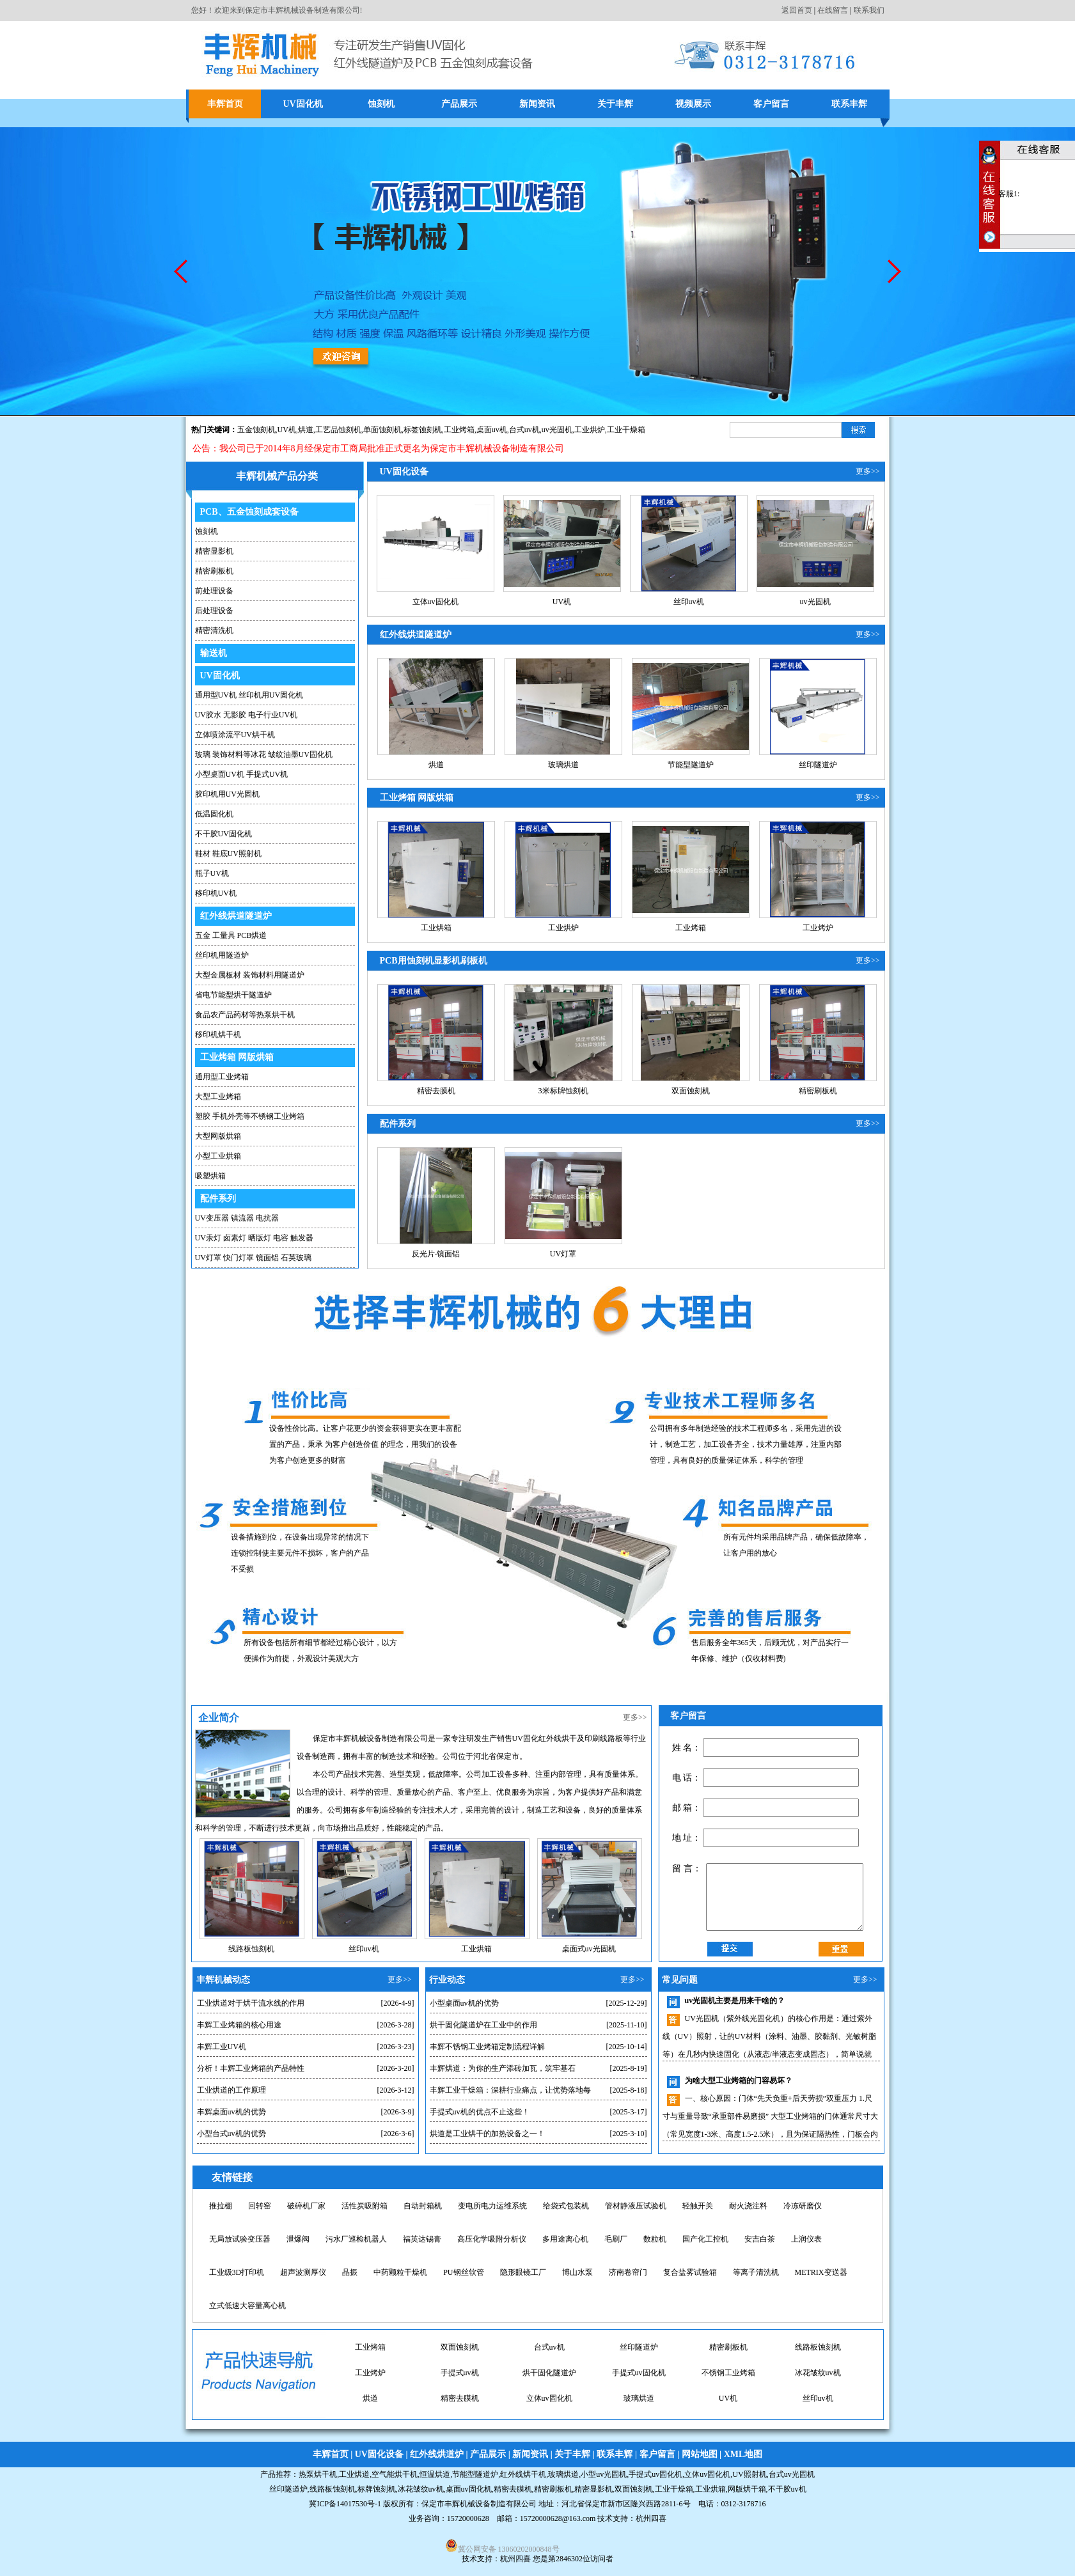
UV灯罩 (563, 1253)
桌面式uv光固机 (589, 1948)
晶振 (349, 2272)
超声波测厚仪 (303, 2272)
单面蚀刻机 (382, 429)
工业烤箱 (459, 429)
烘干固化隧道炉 (460, 2389)
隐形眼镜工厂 (523, 2272)
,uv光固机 (556, 429)
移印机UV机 (216, 893)
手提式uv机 (370, 2389)
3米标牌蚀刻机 (563, 1090)
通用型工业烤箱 (222, 1076)
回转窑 (259, 2205)
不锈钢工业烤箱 (639, 2389)
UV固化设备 (404, 471)
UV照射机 (749, 2474)
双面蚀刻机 (690, 1090)
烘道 (305, 429)
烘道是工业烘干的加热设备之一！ (487, 2133)
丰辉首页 (225, 104)
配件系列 (218, 1198)
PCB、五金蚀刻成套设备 (249, 512)
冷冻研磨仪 (802, 2205)
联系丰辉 (849, 104)
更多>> (868, 471)
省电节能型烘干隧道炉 (233, 994)
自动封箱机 (423, 2205)
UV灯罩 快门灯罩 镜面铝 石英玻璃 (253, 1257)
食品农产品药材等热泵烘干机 (245, 1014)
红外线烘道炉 (437, 2454)
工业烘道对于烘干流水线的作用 (250, 2003)
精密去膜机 (436, 1090)
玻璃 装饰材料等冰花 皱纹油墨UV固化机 (264, 754)
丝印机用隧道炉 (222, 955)
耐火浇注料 (748, 2205)
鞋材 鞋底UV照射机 (228, 853)
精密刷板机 (214, 570)
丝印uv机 (688, 601)
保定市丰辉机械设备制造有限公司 (479, 2503)
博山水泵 (577, 2272)
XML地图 (743, 2454)
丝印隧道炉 (818, 764)
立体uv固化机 (435, 601)
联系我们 (869, 10)
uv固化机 (370, 2338)
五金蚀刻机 (256, 429)
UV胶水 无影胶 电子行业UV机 (246, 714)
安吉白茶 (759, 2239)
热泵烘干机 (318, 2474)
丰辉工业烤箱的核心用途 (239, 2024)
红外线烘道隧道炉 (236, 916)
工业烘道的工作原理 (231, 2090)
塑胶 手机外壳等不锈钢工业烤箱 (249, 1116)
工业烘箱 (436, 927)
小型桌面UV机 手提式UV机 (241, 774)
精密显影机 (214, 551)
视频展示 (693, 104)
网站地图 (700, 2454)
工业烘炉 (589, 429)
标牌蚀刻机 (376, 2489)
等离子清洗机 (756, 2272)
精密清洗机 (214, 630)
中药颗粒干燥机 (400, 2272)
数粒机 (654, 2239)
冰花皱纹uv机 (728, 2389)
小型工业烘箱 (218, 1155)
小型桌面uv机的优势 (464, 2003)
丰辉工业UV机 (221, 2046)
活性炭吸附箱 (364, 2205)
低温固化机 (214, 813)
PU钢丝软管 (463, 2272)
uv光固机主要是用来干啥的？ (735, 2000)
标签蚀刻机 (423, 429)
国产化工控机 (705, 2239)
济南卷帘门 (628, 2272)
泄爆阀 (298, 2239)
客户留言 (771, 104)
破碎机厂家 (306, 2205)
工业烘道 (354, 2474)
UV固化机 (302, 104)
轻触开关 (697, 2205)
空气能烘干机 (395, 2474)
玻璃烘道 (563, 764)
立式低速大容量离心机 (247, 2305)
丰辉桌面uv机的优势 (231, 2111)
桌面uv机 (491, 429)
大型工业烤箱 (218, 1096)
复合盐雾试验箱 (690, 2272)
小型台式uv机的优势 (231, 2133)
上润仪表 (806, 2239)
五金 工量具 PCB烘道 (231, 935)
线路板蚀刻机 (251, 1948)
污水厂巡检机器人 (356, 2239)
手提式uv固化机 (549, 2389)
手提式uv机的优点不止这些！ (480, 2111)
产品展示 (459, 104)
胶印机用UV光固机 (227, 794)
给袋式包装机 (566, 2205)
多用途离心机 (565, 2239)
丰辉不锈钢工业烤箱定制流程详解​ (487, 2046)
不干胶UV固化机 (223, 833)
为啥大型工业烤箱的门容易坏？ (738, 2080)
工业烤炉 (818, 927)
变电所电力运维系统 (492, 2205)
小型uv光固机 (549, 2338)
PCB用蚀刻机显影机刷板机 (433, 960)
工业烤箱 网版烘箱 (237, 1057)
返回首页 (796, 10)
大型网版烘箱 (218, 1136)
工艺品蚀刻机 (338, 429)
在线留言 (832, 10)
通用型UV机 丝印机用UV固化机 (249, 695)
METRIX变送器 (821, 2272)
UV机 (287, 429)
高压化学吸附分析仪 (491, 2239)
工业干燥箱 (626, 429)
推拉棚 (220, 2205)
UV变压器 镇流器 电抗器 (237, 1218)
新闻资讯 (537, 104)
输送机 (213, 653)
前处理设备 (214, 590)
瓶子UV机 (212, 873)
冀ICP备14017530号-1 (345, 2503)
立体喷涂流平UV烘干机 (235, 734)
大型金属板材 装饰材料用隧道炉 (249, 975)
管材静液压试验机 (635, 2205)
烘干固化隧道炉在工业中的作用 (483, 2024)
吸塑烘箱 (210, 1175)
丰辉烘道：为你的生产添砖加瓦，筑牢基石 (503, 2068)
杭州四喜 (515, 2558)
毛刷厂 (615, 2239)
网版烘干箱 (747, 2489)
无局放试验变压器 (240, 2239)
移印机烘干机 (218, 1034)
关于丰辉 (615, 104)
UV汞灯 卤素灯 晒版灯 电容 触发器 (254, 1237)
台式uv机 (524, 429)
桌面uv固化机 (460, 2338)
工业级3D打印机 (237, 2272)
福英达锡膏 (422, 2239)
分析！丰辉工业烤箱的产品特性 (250, 2068)
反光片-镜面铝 (436, 1253)
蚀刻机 (381, 104)
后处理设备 (214, 610)
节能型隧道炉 (691, 764)
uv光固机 (815, 601)
